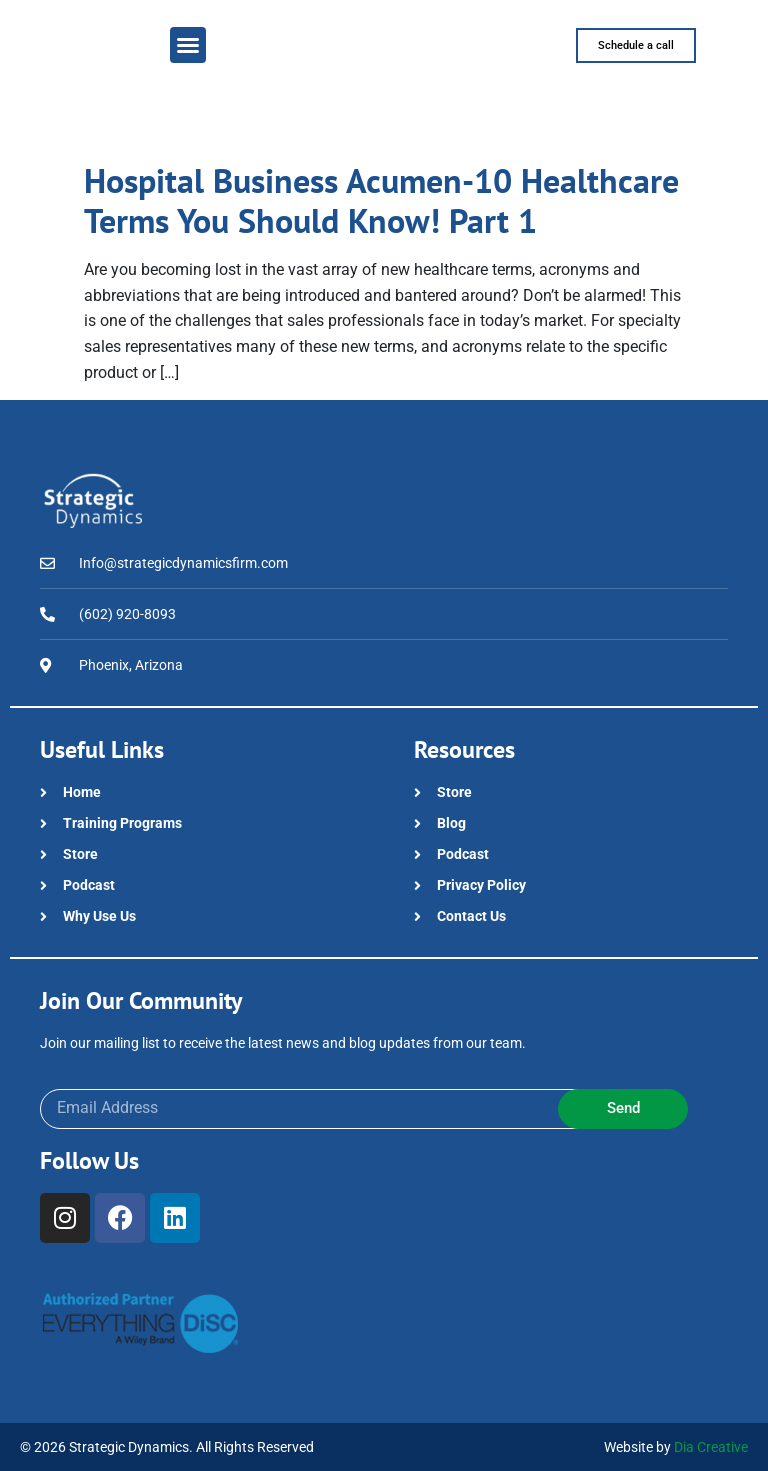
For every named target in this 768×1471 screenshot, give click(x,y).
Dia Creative (711, 1447)
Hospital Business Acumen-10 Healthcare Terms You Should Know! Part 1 (381, 200)
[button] (188, 45)
